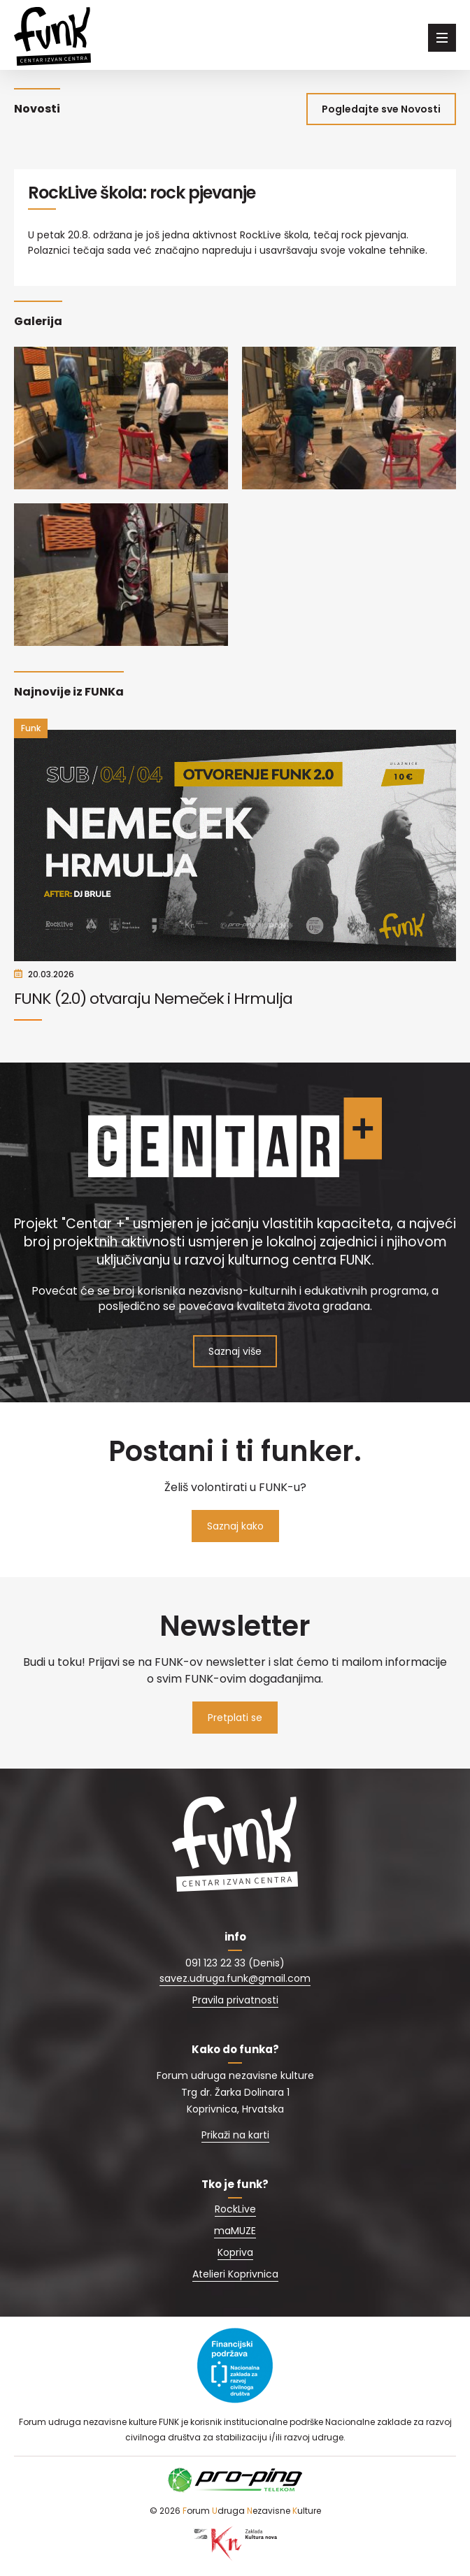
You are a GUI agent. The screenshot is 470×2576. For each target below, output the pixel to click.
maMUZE (235, 2231)
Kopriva (235, 2252)
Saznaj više (235, 1351)
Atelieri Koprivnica (235, 2274)
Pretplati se (235, 1718)
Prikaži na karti (235, 2135)
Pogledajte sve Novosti (381, 109)
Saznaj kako (235, 1526)
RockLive (235, 2209)
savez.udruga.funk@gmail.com (235, 1978)
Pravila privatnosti (235, 2000)
